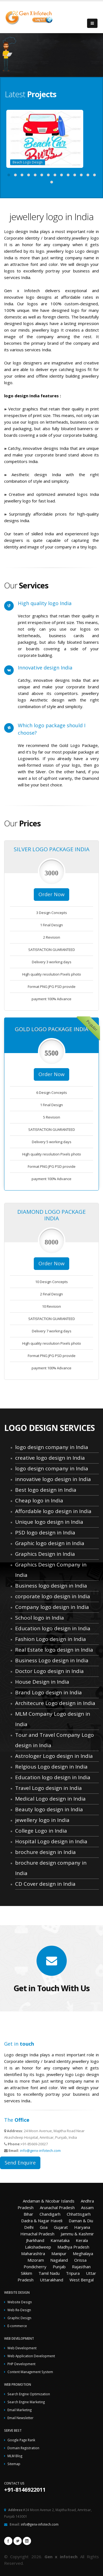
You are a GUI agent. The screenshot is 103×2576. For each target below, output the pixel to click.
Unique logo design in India (49, 1521)
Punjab (59, 2266)
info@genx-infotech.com (40, 2150)
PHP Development (21, 2364)
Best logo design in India (45, 1489)
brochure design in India (45, 1852)
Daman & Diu (81, 2220)
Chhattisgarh (79, 2214)
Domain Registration (23, 2448)
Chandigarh (50, 2214)
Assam (87, 2207)
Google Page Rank (21, 2440)
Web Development (22, 2348)
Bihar (28, 2214)
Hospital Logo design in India (51, 1841)
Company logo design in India (52, 1607)
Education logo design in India (52, 1628)
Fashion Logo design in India (50, 1639)
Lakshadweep (38, 2247)
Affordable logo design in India (53, 1511)
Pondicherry (35, 2266)
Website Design (19, 2302)
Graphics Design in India (45, 1553)
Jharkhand (35, 2240)
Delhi (29, 2227)
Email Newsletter (20, 2418)
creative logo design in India (50, 1457)
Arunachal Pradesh (57, 2207)
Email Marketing (19, 2410)
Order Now (51, 894)
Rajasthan (81, 2266)
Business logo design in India (51, 1585)
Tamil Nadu (49, 2273)
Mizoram (35, 2260)
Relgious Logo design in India (51, 1766)
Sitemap (13, 2464)
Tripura (73, 2273)
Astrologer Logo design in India (54, 1756)
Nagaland (59, 2260)
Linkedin (27, 2541)
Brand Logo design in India (48, 1692)
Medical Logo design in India (50, 1798)
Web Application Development (31, 2356)
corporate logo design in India (52, 1596)
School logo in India (39, 1617)
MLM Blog (14, 2456)
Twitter (17, 2541)
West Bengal (81, 2279)
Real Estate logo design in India (54, 1649)
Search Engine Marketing (26, 2402)
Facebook (8, 2541)
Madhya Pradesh (73, 2247)
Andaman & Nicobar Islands (48, 2201)
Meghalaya (83, 2253)
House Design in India (42, 1681)
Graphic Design (19, 2318)
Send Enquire (20, 2162)
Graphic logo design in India (49, 1543)
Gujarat (61, 2227)
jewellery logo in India (42, 1820)
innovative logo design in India (53, 1479)
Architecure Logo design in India (55, 1703)
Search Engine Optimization (28, 2394)
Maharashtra (33, 2253)
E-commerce (17, 2326)
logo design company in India (51, 1447)
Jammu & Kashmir (77, 2233)
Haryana (82, 2227)
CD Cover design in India (45, 1883)
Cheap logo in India (39, 1500)
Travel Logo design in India (48, 1788)
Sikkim (26, 2273)
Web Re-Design (19, 2310)
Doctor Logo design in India (49, 1671)
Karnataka (60, 2240)
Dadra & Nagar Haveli (41, 2220)
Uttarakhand (51, 2279)
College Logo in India (41, 1830)
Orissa (80, 2260)
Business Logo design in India (51, 1660)
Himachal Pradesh (37, 2233)
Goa (44, 2227)
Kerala (82, 2240)
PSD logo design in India (45, 1532)
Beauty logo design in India (49, 1809)
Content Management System (30, 2372)
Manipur (58, 2253)
